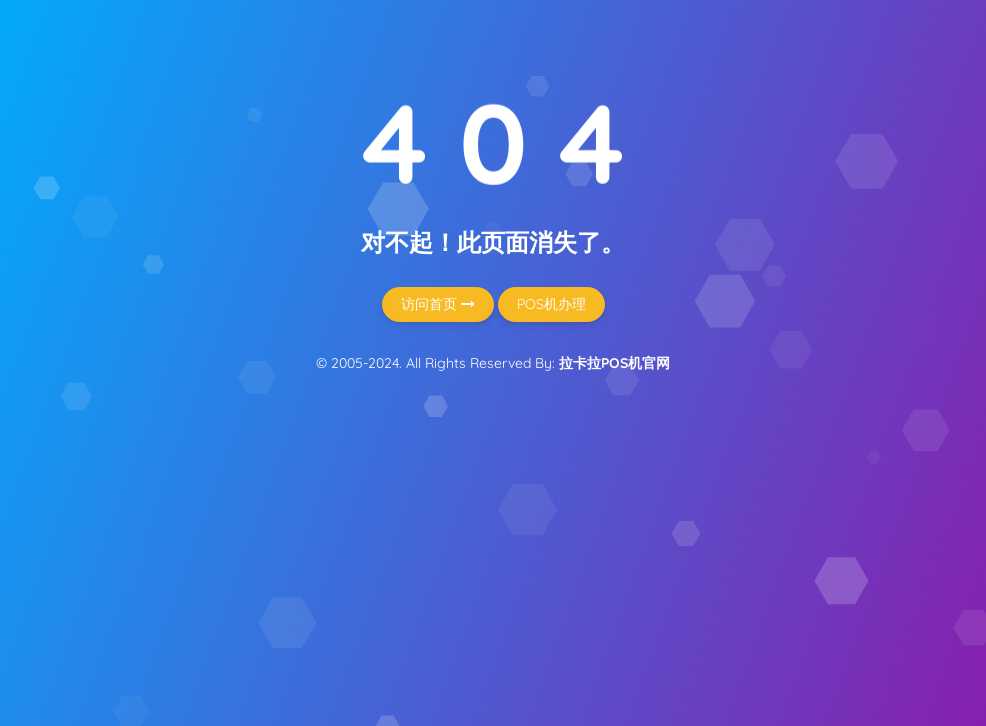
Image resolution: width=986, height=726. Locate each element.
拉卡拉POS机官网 (614, 363)
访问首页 (438, 304)
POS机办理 (551, 304)
